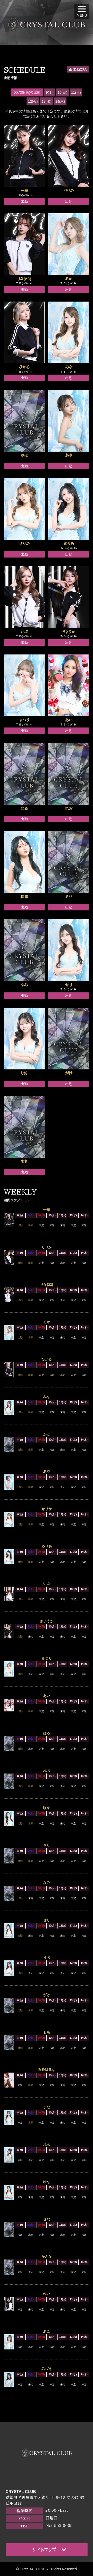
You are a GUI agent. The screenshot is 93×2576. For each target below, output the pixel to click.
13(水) (46, 101)
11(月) (76, 92)
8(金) (20, 1215)
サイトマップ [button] (49, 2549)
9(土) (50, 92)
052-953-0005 (59, 2525)
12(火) (33, 101)
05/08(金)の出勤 (27, 92)
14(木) (60, 101)
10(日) (62, 92)
